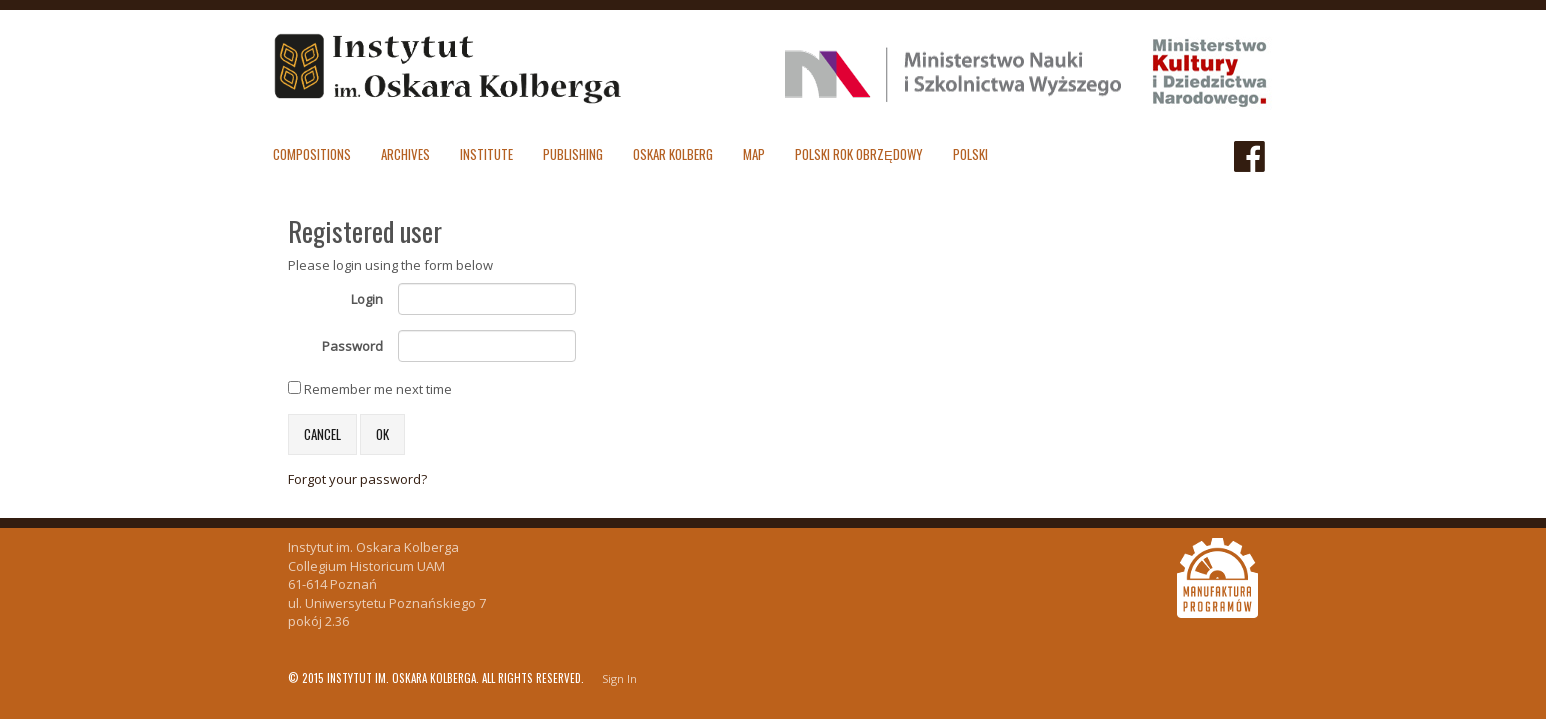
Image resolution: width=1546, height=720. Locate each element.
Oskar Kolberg (673, 154)
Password (352, 346)
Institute (486, 154)
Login (367, 299)
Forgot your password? (357, 479)
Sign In (619, 678)
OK (382, 434)
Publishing (573, 154)
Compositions (312, 154)
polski (970, 154)
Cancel (322, 434)
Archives (405, 154)
